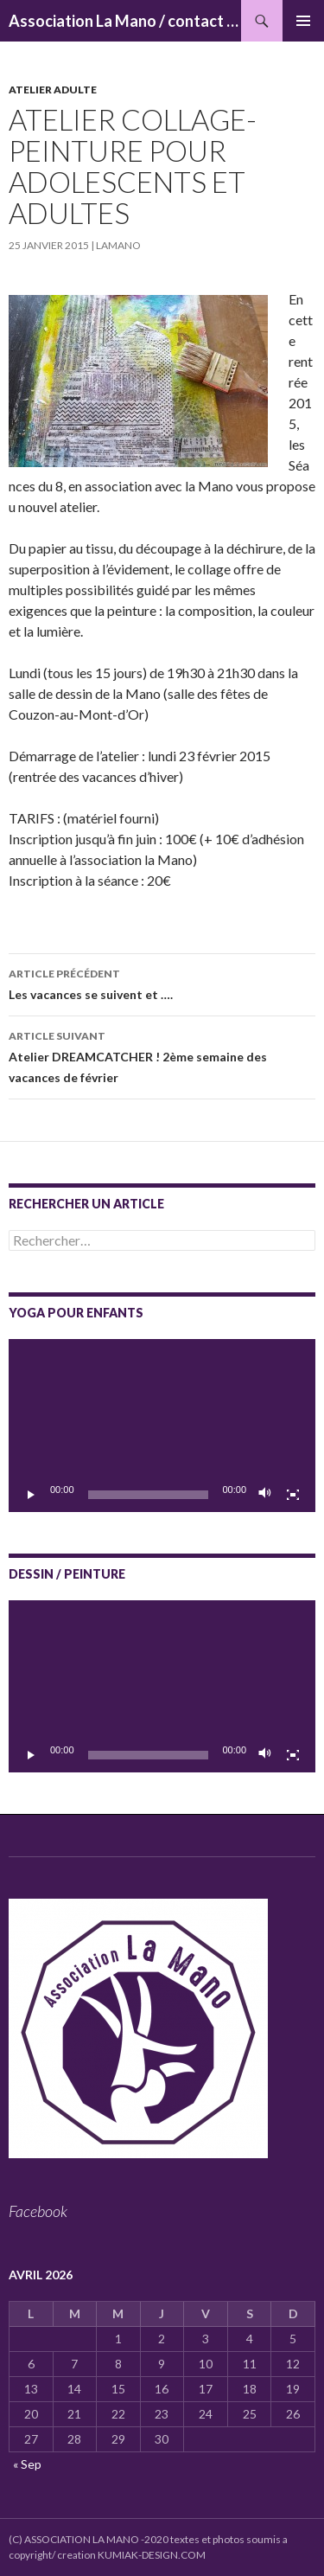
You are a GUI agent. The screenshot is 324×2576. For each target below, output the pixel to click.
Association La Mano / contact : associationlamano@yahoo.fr (125, 20)
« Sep (27, 2464)
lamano (118, 245)
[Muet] (265, 1494)
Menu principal (303, 21)
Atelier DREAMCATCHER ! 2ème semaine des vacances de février (162, 1055)
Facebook (38, 2210)
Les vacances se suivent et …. (162, 983)
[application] (162, 1425)
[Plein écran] (293, 1494)
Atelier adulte (53, 89)
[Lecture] (31, 1494)
